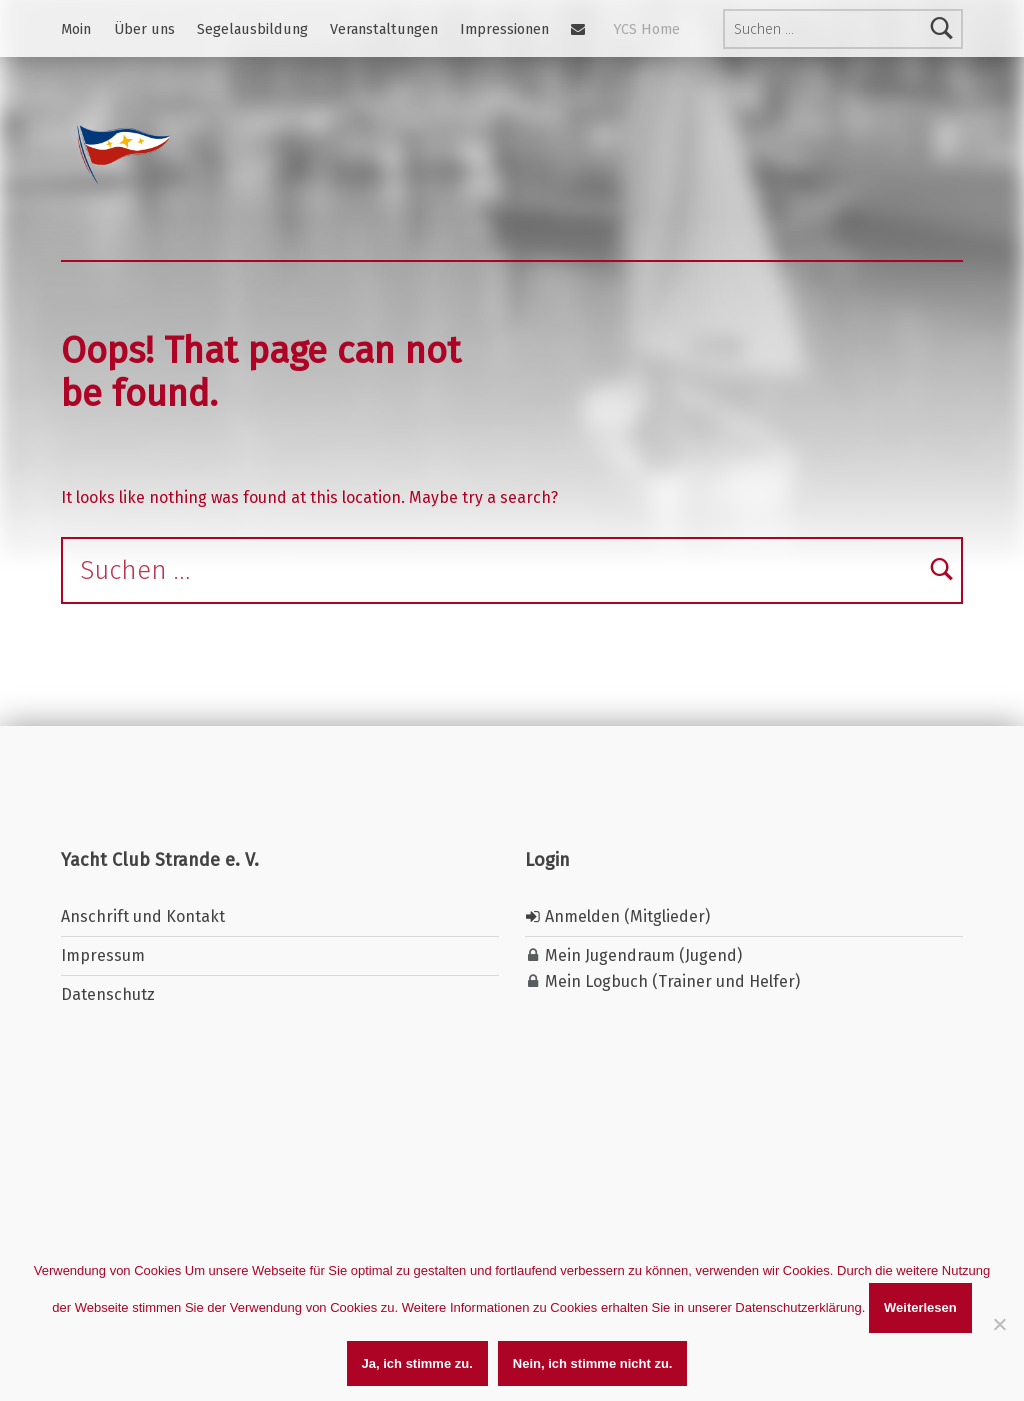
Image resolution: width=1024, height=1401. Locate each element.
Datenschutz (108, 994)
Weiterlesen (920, 1307)
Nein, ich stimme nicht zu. (593, 1363)
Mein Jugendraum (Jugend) (641, 955)
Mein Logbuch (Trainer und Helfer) (670, 981)
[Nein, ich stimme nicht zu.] (999, 1324)
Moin (76, 29)
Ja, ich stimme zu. (417, 1363)
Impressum (103, 955)
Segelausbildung (252, 29)
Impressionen (504, 29)
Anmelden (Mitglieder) (617, 916)
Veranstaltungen (384, 29)
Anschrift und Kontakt (143, 916)
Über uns (144, 29)
